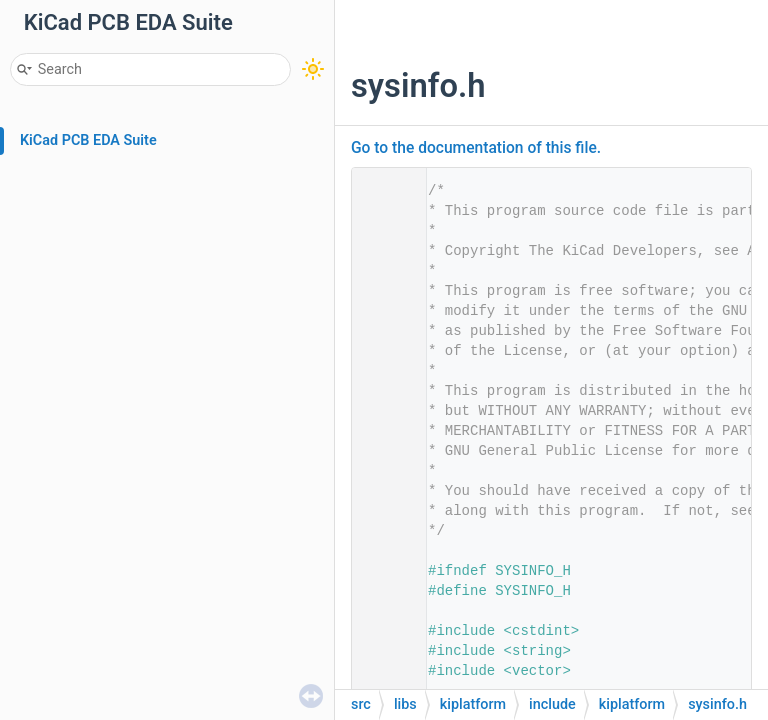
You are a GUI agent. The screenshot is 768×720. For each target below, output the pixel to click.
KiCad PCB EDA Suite (88, 140)
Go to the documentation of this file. (476, 148)
